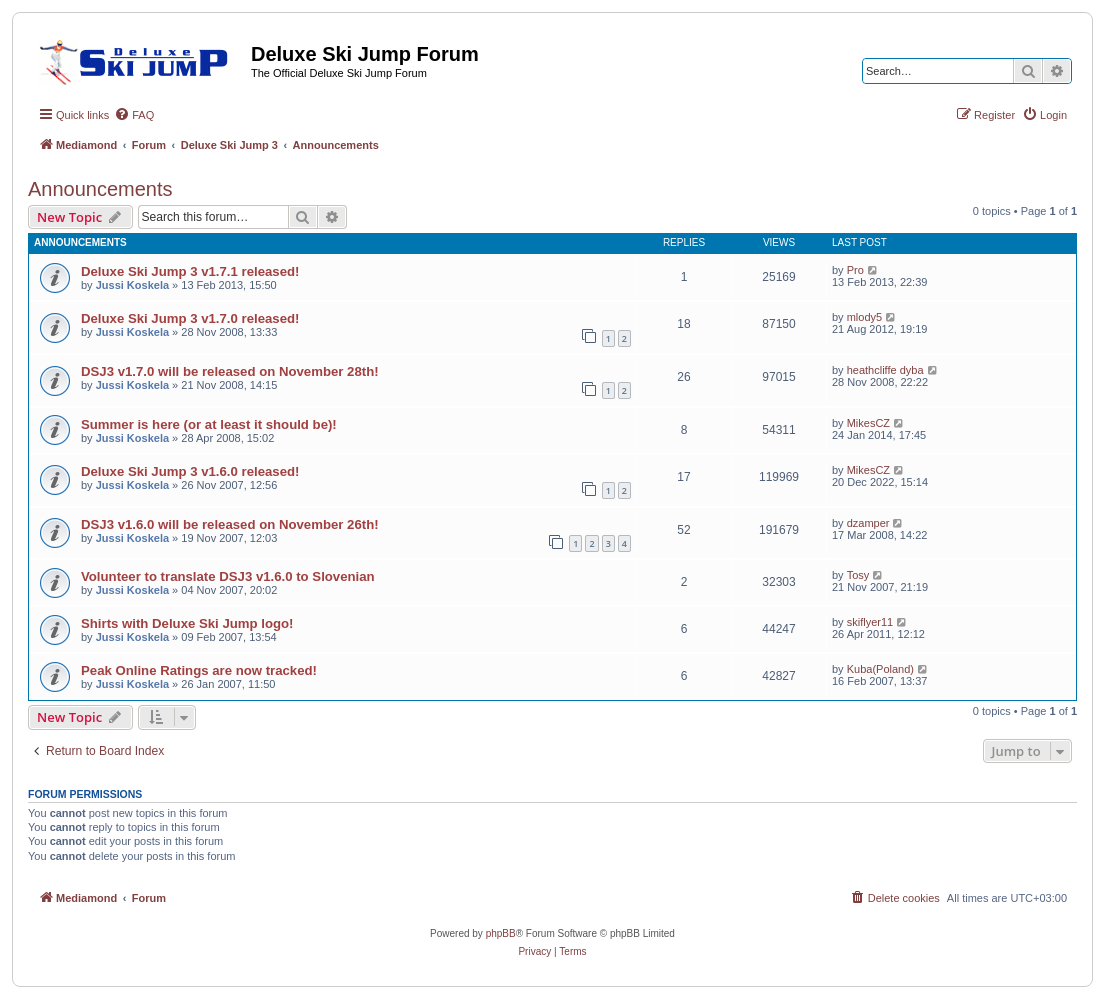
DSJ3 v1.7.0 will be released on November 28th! (230, 371)
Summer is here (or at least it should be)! (209, 424)
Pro (855, 270)
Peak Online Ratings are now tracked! (199, 670)
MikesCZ (868, 423)
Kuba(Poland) (880, 669)
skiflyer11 (870, 622)
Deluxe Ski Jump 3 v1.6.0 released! (190, 471)
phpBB (501, 933)
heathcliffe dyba (885, 370)
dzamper (868, 523)
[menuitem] (134, 115)
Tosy (858, 575)
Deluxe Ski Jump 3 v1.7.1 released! (190, 271)
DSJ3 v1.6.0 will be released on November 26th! (230, 524)
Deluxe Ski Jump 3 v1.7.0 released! (190, 318)
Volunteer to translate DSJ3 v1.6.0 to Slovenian (228, 576)
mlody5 (864, 317)
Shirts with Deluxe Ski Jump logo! (187, 623)
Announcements (100, 189)
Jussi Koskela (132, 285)
